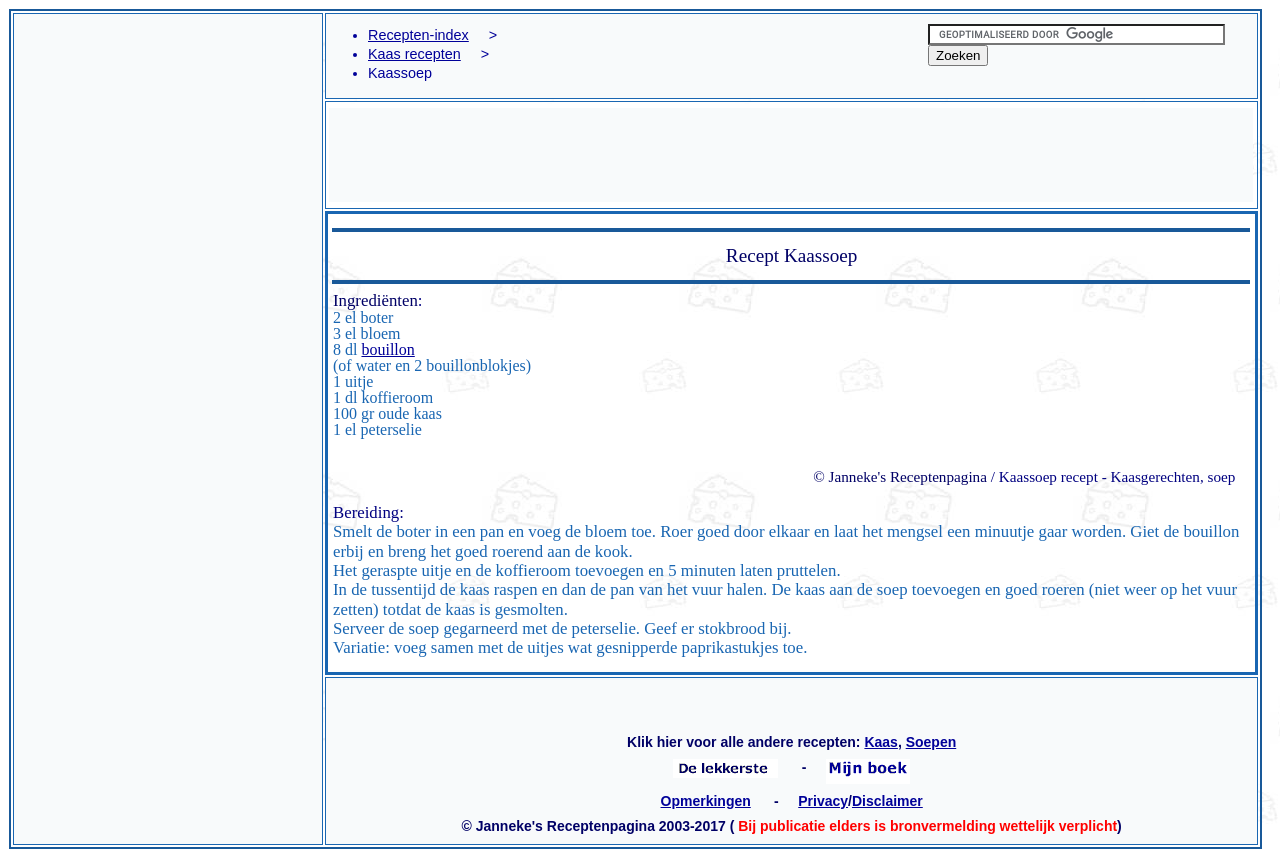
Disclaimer (887, 801)
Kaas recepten (414, 54)
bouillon (387, 349)
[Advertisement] (168, 129)
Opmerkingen (706, 801)
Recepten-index (418, 35)
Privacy (823, 801)
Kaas (880, 742)
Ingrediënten (375, 300)
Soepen (931, 742)
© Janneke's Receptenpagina (900, 476)
